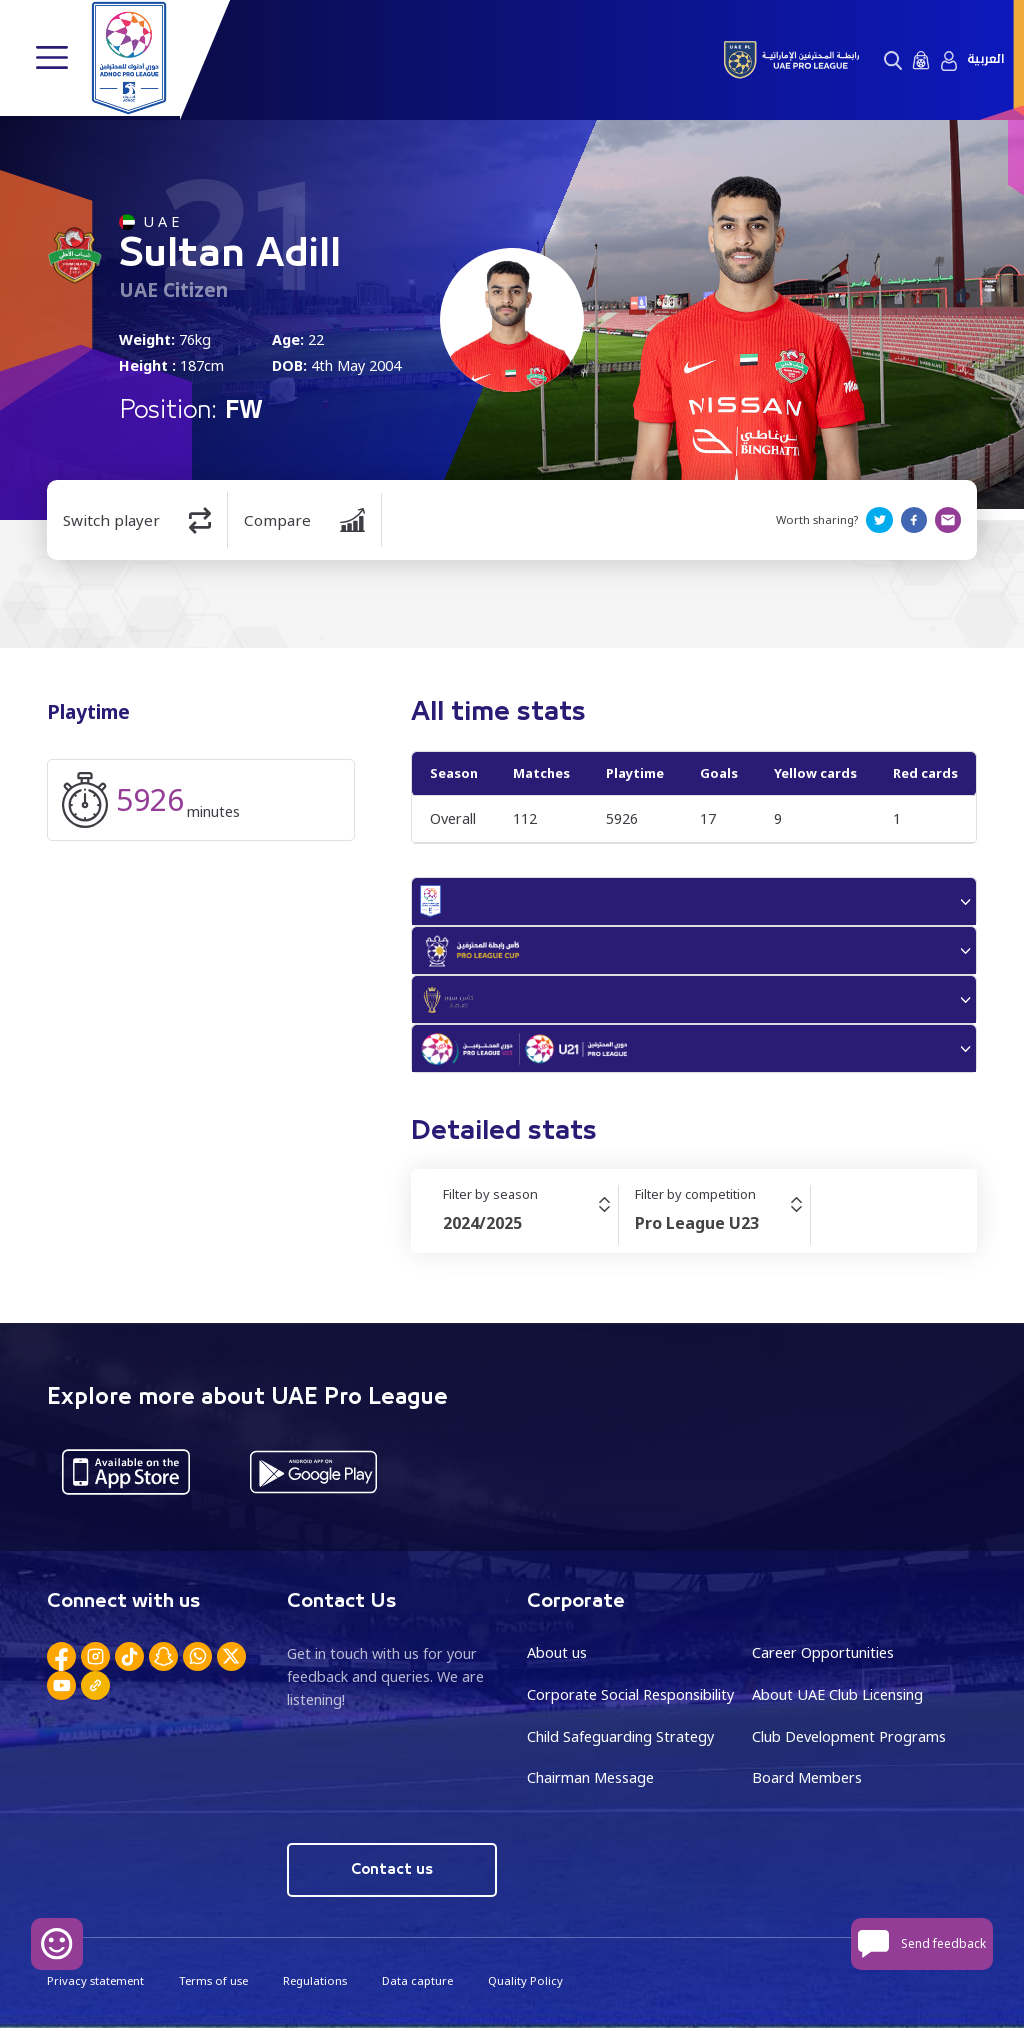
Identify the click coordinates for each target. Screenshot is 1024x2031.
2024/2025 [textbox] (482, 1226)
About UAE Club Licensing (837, 1697)
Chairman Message (590, 1780)
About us (557, 1655)
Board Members (807, 1780)
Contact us (392, 1872)
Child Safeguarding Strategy (620, 1739)
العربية (985, 59)
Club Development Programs (849, 1739)
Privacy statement (95, 1983)
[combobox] (530, 1226)
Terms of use (212, 1983)
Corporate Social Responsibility (630, 1697)
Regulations (314, 1983)
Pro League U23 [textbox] (697, 1226)
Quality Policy (524, 1983)
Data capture (416, 1983)
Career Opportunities (823, 1655)
